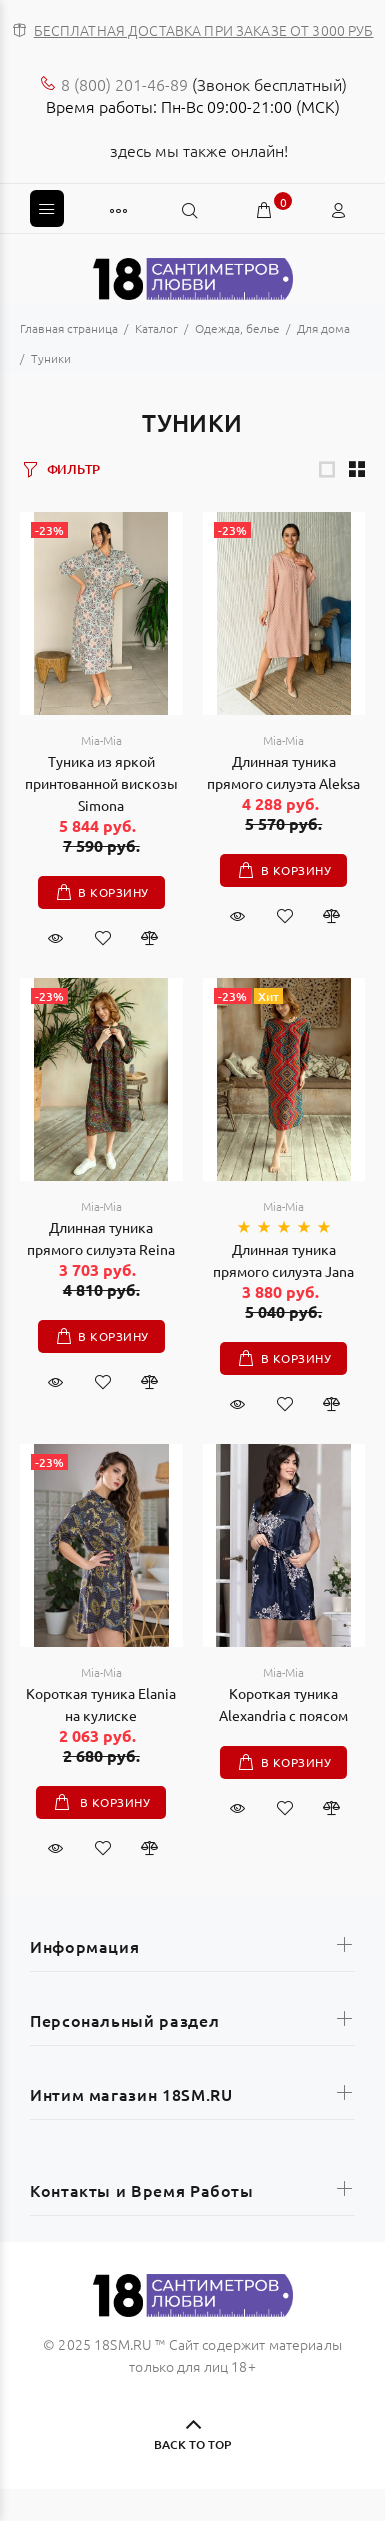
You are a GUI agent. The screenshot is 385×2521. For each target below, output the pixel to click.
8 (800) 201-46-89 (124, 84)
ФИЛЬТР (73, 469)
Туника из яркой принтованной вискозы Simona (101, 783)
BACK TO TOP (192, 2444)
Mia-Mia (101, 740)
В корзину (113, 892)
